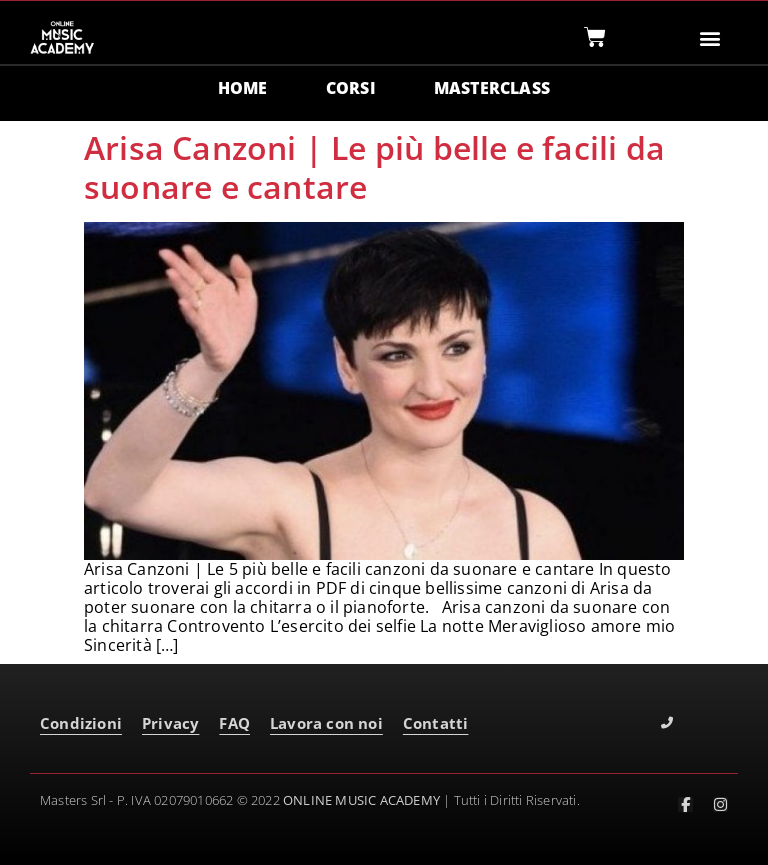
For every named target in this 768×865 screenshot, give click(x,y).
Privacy (170, 723)
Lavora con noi (326, 723)
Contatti (436, 723)
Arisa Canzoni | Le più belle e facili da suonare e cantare (374, 166)
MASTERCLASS (492, 88)
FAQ (234, 723)
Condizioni (81, 723)
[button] (710, 37)
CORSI (351, 88)
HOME (243, 88)
